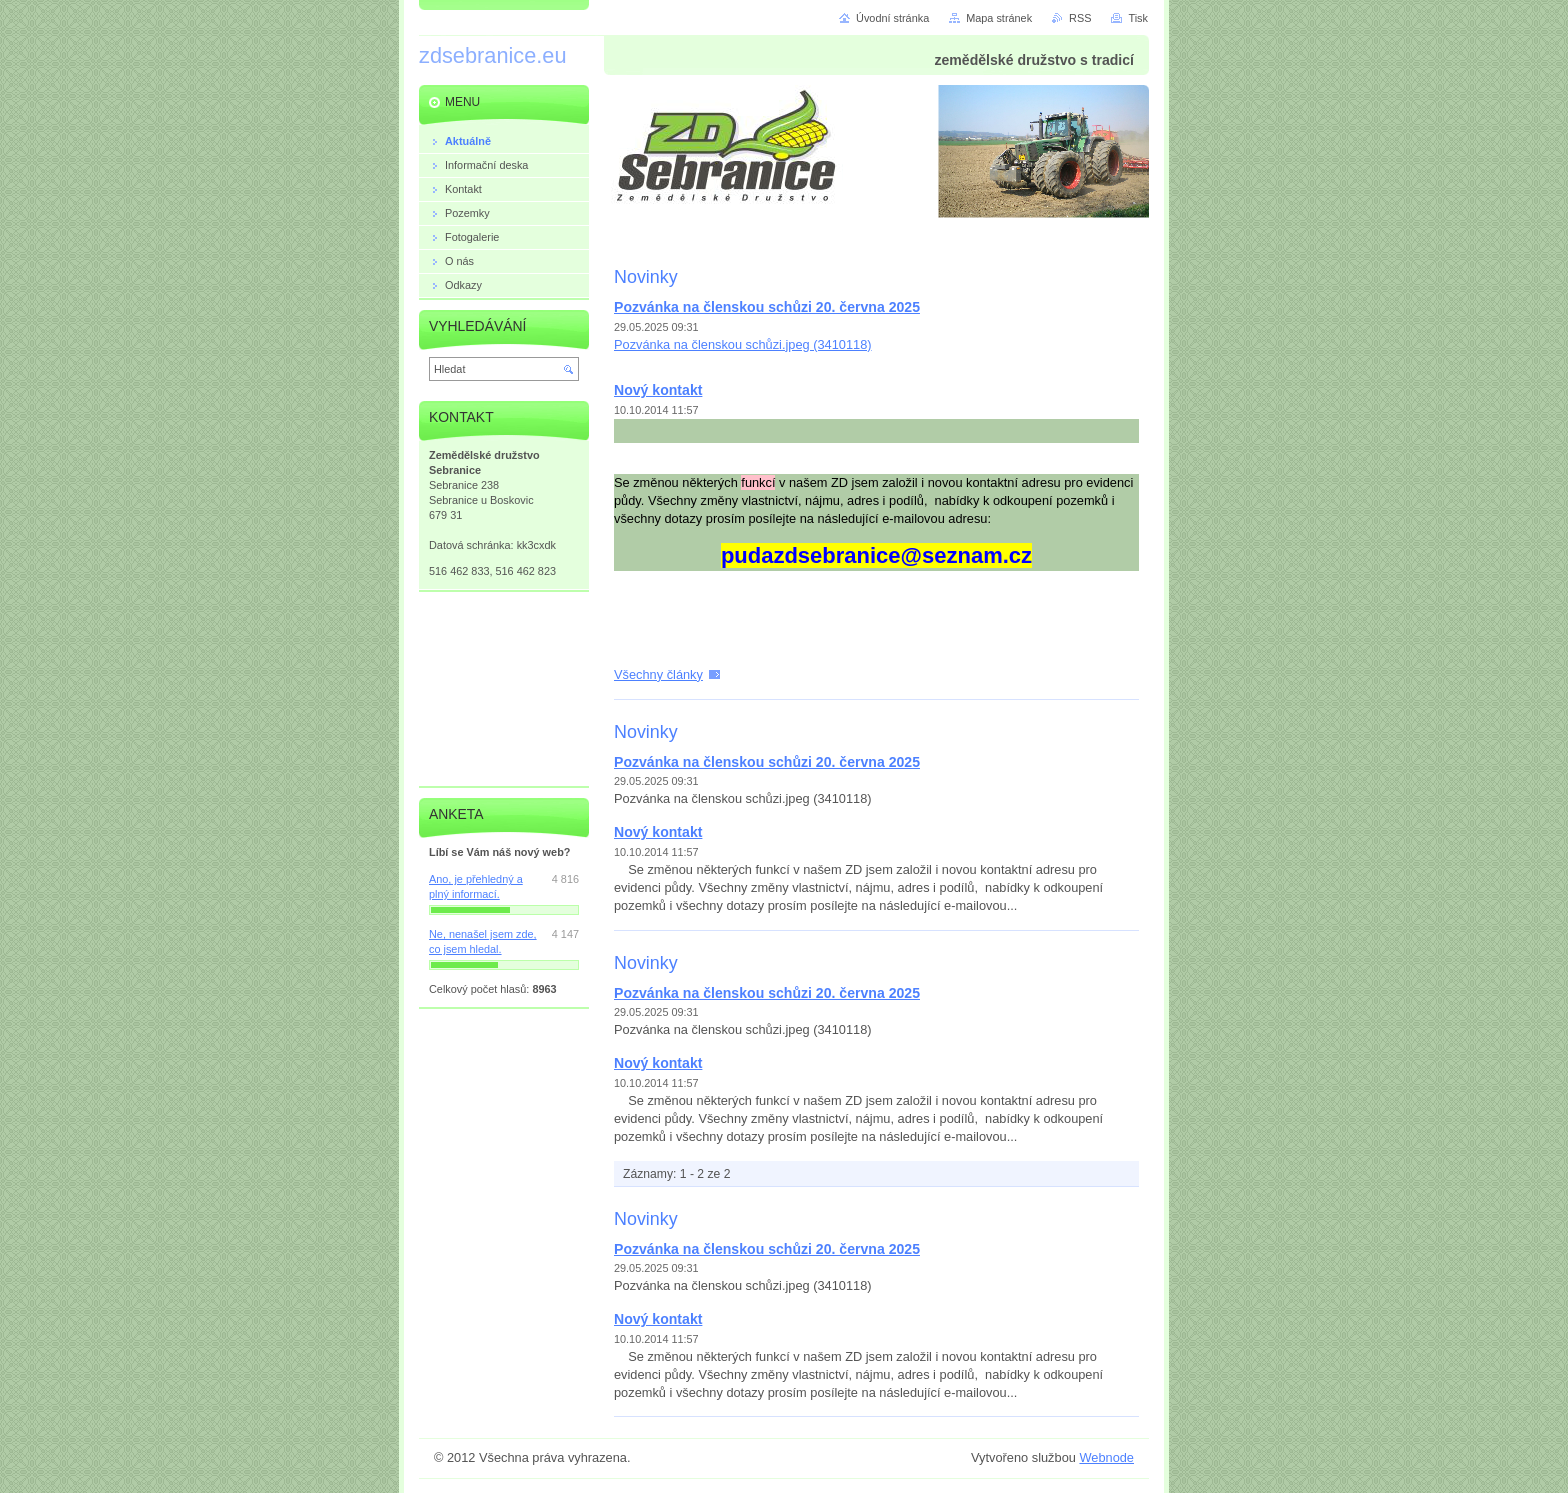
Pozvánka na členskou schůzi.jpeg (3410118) (743, 344)
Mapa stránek (999, 18)
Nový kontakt (658, 390)
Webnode (1106, 1457)
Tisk (1138, 18)
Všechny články (658, 674)
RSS (1080, 18)
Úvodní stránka (892, 18)
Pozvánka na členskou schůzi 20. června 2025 (767, 307)
